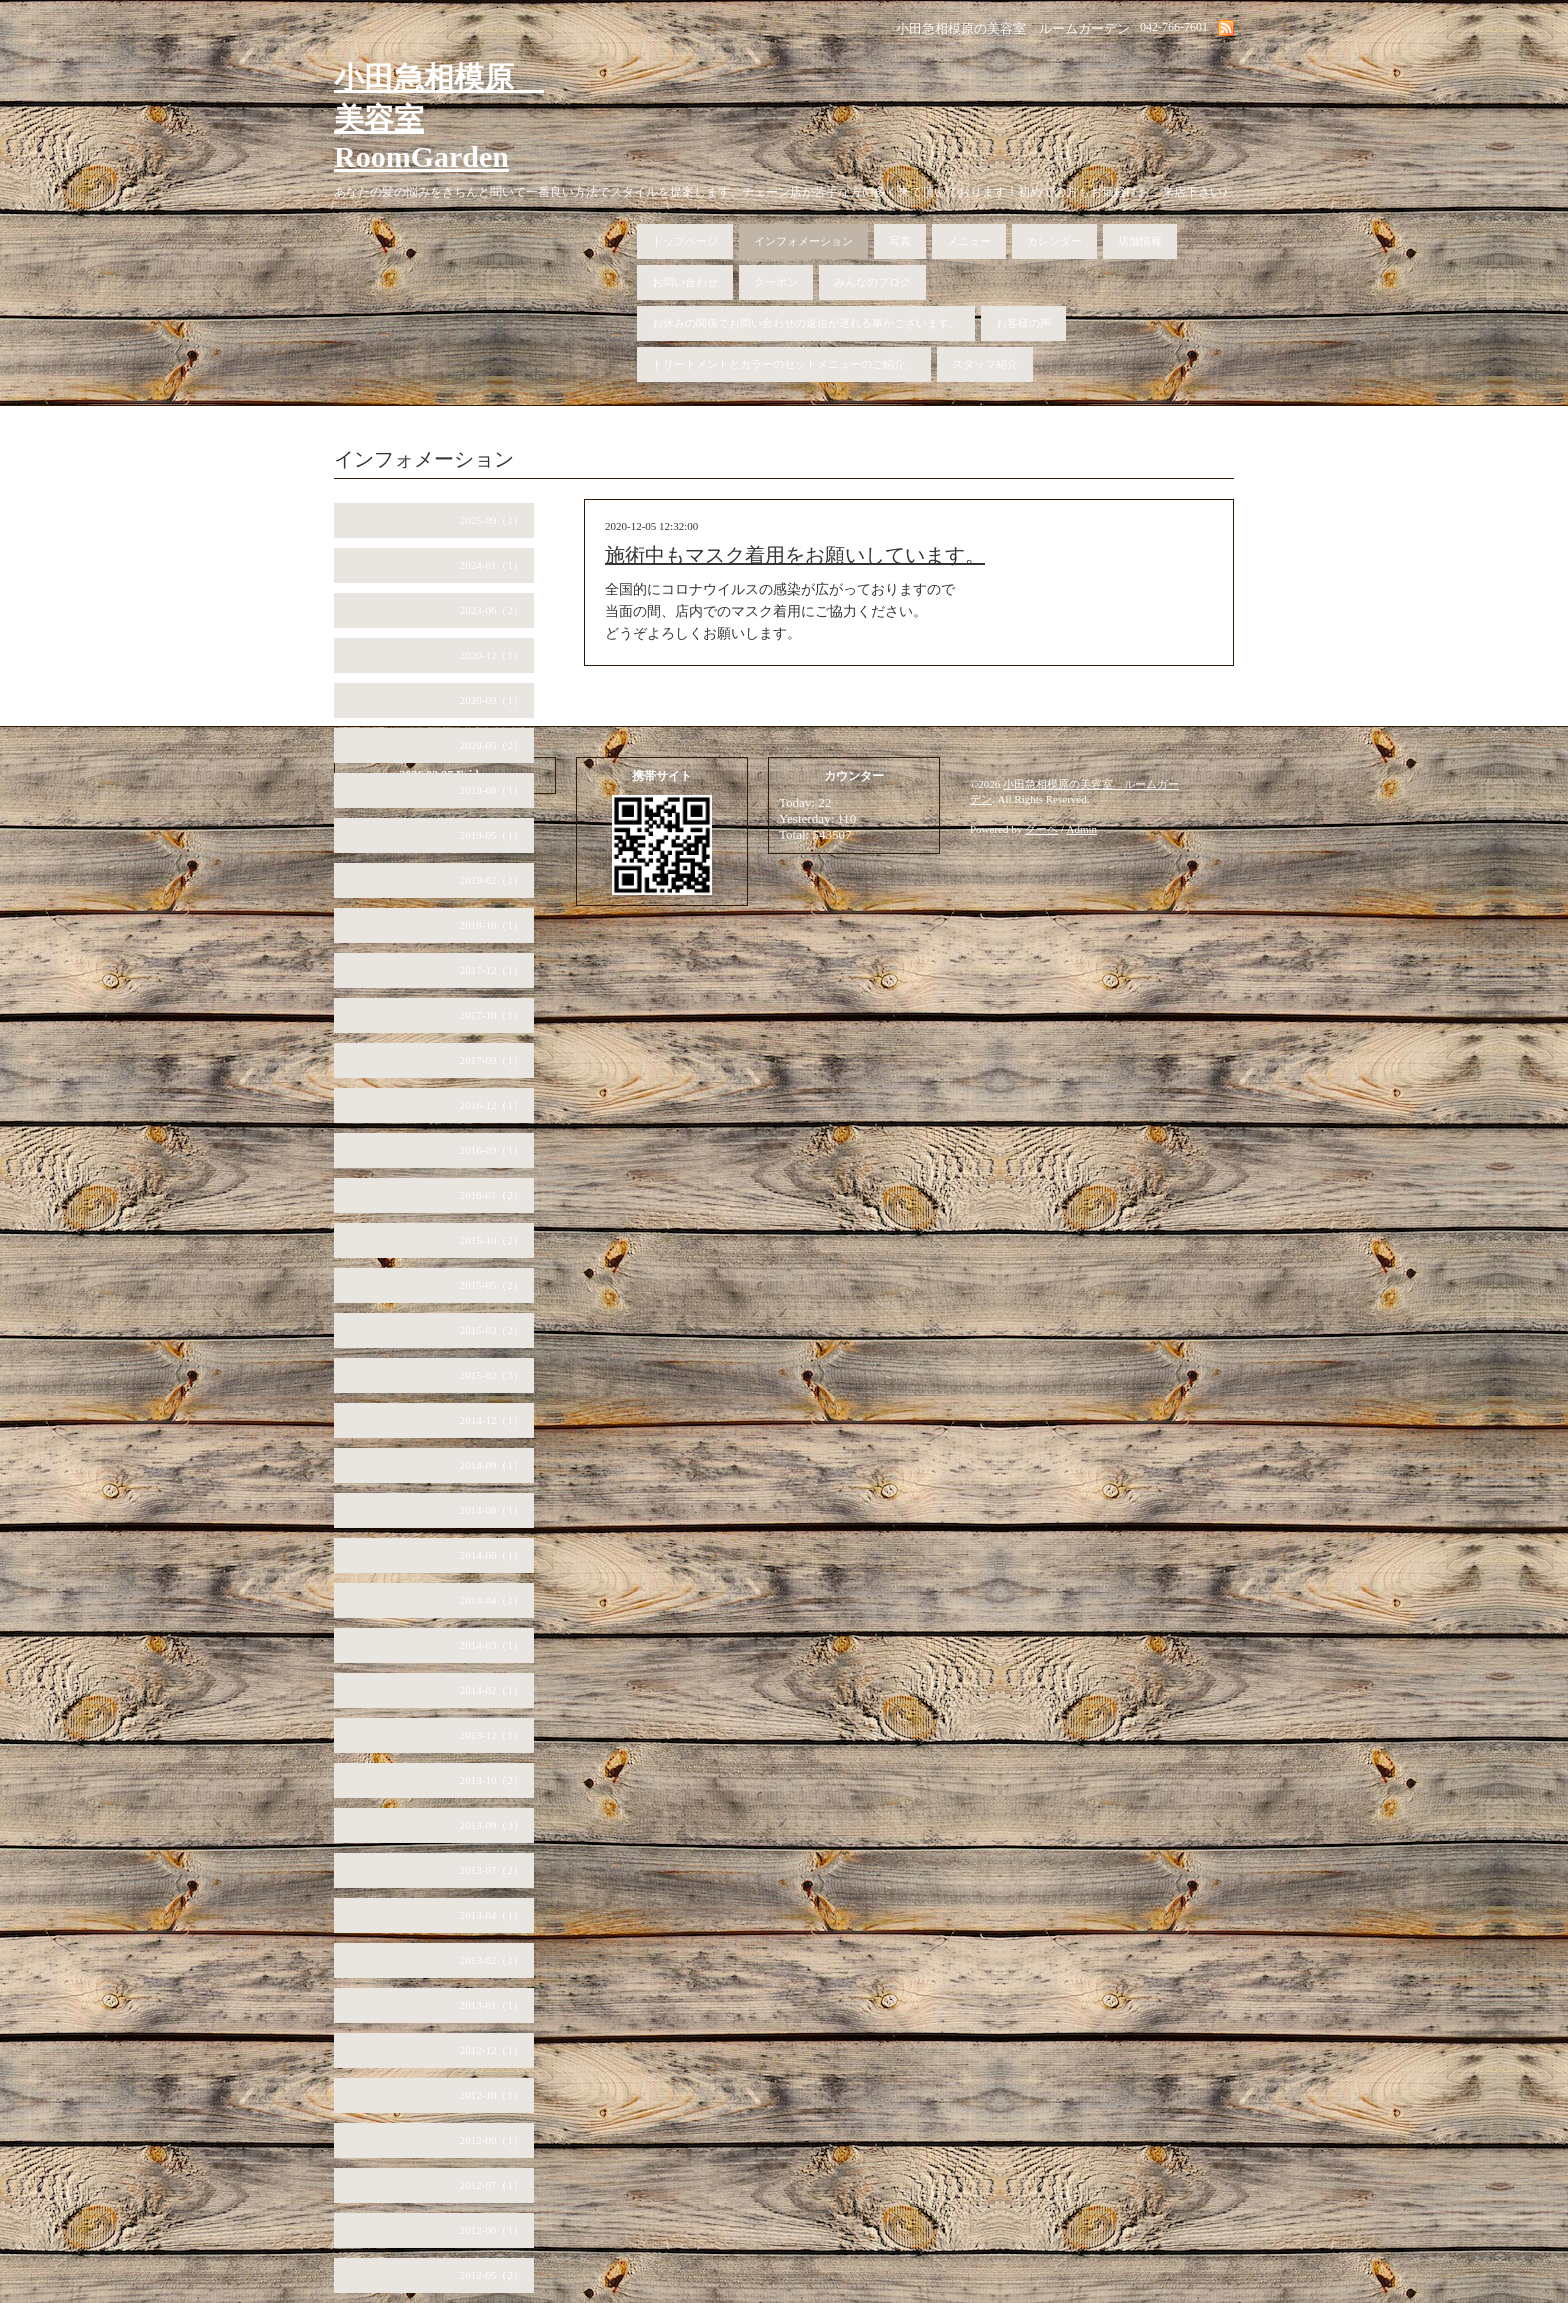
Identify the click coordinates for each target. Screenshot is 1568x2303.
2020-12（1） (492, 655)
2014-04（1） (492, 1600)
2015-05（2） (492, 1285)
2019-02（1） (492, 880)
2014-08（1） (492, 1510)
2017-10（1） (492, 1015)
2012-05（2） (492, 2275)
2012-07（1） (492, 2185)
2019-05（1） (492, 835)
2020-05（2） (492, 745)
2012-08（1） (492, 2140)
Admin (1082, 829)
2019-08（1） (492, 790)
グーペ (1041, 829)
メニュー (969, 241)
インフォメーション (803, 241)
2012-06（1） (492, 2230)
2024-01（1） (492, 565)
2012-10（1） (492, 2095)
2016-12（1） (492, 1105)
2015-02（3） (492, 1375)
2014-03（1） (492, 1645)
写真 (900, 241)
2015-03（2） (492, 1330)
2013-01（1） (492, 2005)
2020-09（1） (492, 700)
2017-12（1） (492, 970)
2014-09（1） (492, 1465)
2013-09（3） (492, 1825)
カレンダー (1054, 241)
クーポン (776, 282)
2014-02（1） (492, 1690)
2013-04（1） (492, 1915)
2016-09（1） (492, 1150)
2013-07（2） (492, 1870)
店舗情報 (1140, 241)
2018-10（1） (492, 925)
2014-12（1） (492, 1420)
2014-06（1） (492, 1555)
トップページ (685, 241)
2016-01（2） (492, 1195)
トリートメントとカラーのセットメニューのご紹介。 (784, 364)
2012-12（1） (492, 2050)
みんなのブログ (872, 282)
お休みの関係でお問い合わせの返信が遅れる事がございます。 (806, 323)
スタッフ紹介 (985, 364)
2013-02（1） (492, 1960)
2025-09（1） (492, 520)
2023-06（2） (492, 610)
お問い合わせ (685, 282)
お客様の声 (1023, 323)
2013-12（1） (492, 1735)
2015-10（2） (492, 1240)
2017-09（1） (492, 1060)
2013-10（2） (492, 1780)
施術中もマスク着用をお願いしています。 (795, 555)
